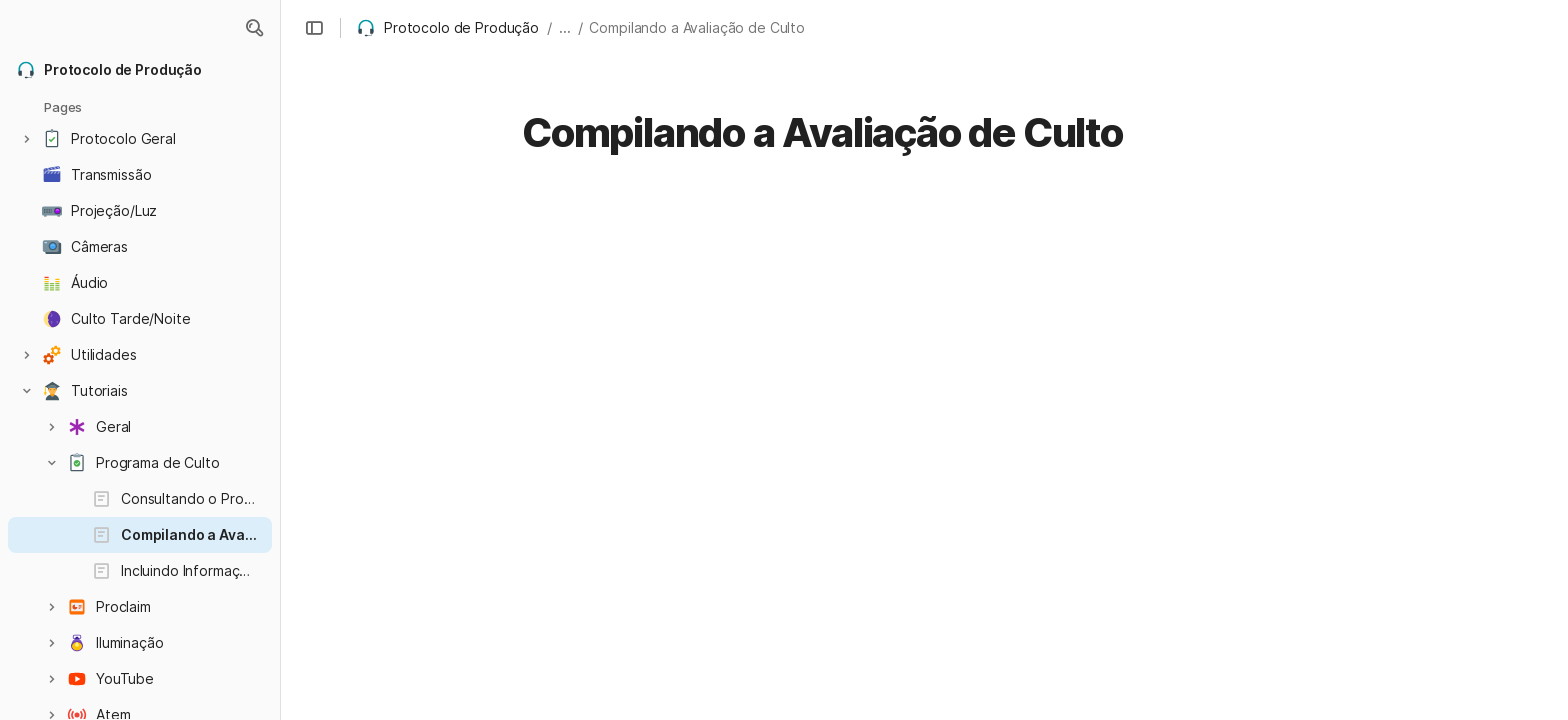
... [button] (565, 27)
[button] (254, 28)
